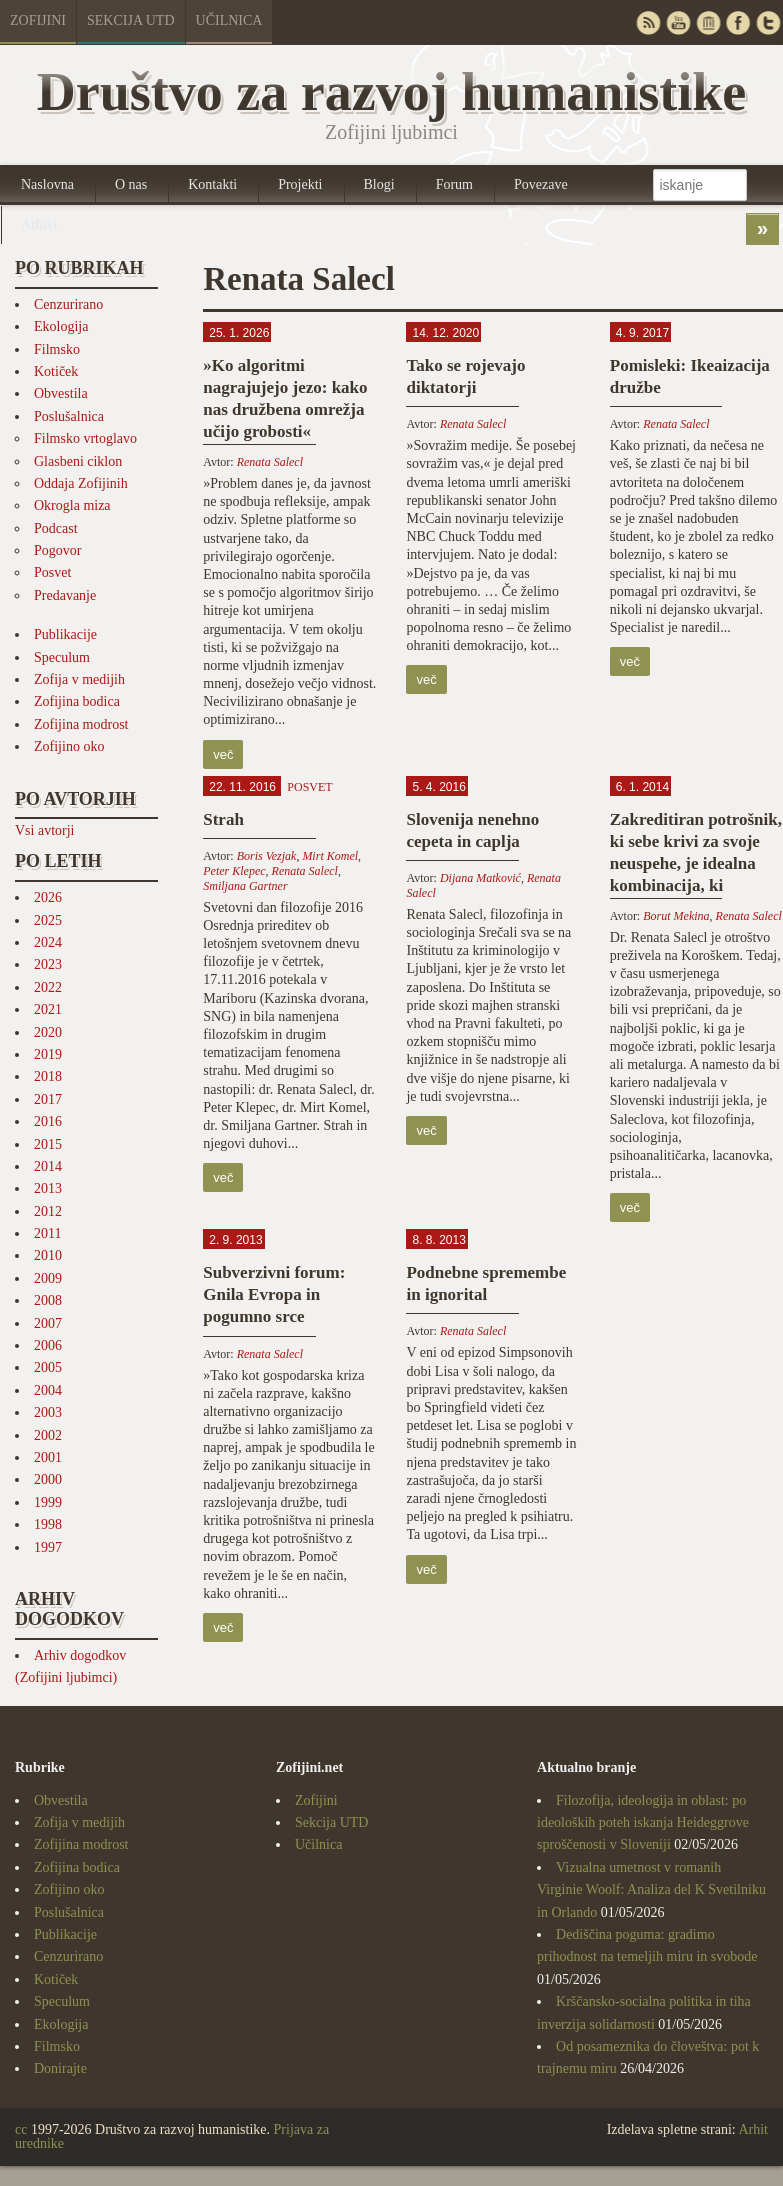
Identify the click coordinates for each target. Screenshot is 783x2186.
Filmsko (57, 349)
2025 (48, 920)
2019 (48, 1054)
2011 (47, 1233)
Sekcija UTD (131, 20)
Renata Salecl (270, 462)
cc (21, 2129)
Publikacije (65, 634)
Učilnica (229, 20)
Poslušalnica (69, 416)
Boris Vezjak (267, 856)
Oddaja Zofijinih (81, 483)
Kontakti (212, 184)
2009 (48, 1278)
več (223, 754)
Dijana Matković (480, 878)
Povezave (541, 184)
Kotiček (56, 371)
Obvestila (61, 393)
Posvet (52, 572)
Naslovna (47, 184)
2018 (48, 1076)
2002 (48, 1435)
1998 (48, 1524)
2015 (48, 1144)
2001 (48, 1457)
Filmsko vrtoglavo (85, 438)
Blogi (379, 184)
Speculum (62, 657)
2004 (48, 1390)
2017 (48, 1099)
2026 (48, 897)
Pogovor (57, 550)
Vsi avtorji (45, 830)
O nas (131, 184)
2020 (48, 1032)
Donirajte (60, 2068)
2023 (48, 964)
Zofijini (38, 20)
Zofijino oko (69, 746)
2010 (48, 1255)
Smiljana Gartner (245, 886)
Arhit (753, 2129)
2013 (48, 1188)
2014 (48, 1166)
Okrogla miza (72, 505)
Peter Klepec (234, 871)
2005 (48, 1367)
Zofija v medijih (79, 679)
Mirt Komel (330, 856)
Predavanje (65, 595)
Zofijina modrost (81, 724)
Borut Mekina (676, 916)
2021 (48, 1009)
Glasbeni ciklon (78, 461)
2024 (48, 942)
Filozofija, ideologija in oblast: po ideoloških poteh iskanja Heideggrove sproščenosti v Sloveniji (643, 1823)
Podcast (56, 528)
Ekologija (61, 326)
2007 (48, 1323)
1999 (48, 1502)
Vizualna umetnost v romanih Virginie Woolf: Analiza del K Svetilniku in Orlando (651, 1890)
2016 (48, 1121)
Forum (454, 184)
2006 (48, 1345)
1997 (48, 1547)
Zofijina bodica (77, 701)
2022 (48, 987)
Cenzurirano (68, 304)
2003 (48, 1412)
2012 (48, 1211)
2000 (48, 1479)
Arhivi (39, 224)
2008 (48, 1300)
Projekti (300, 184)
